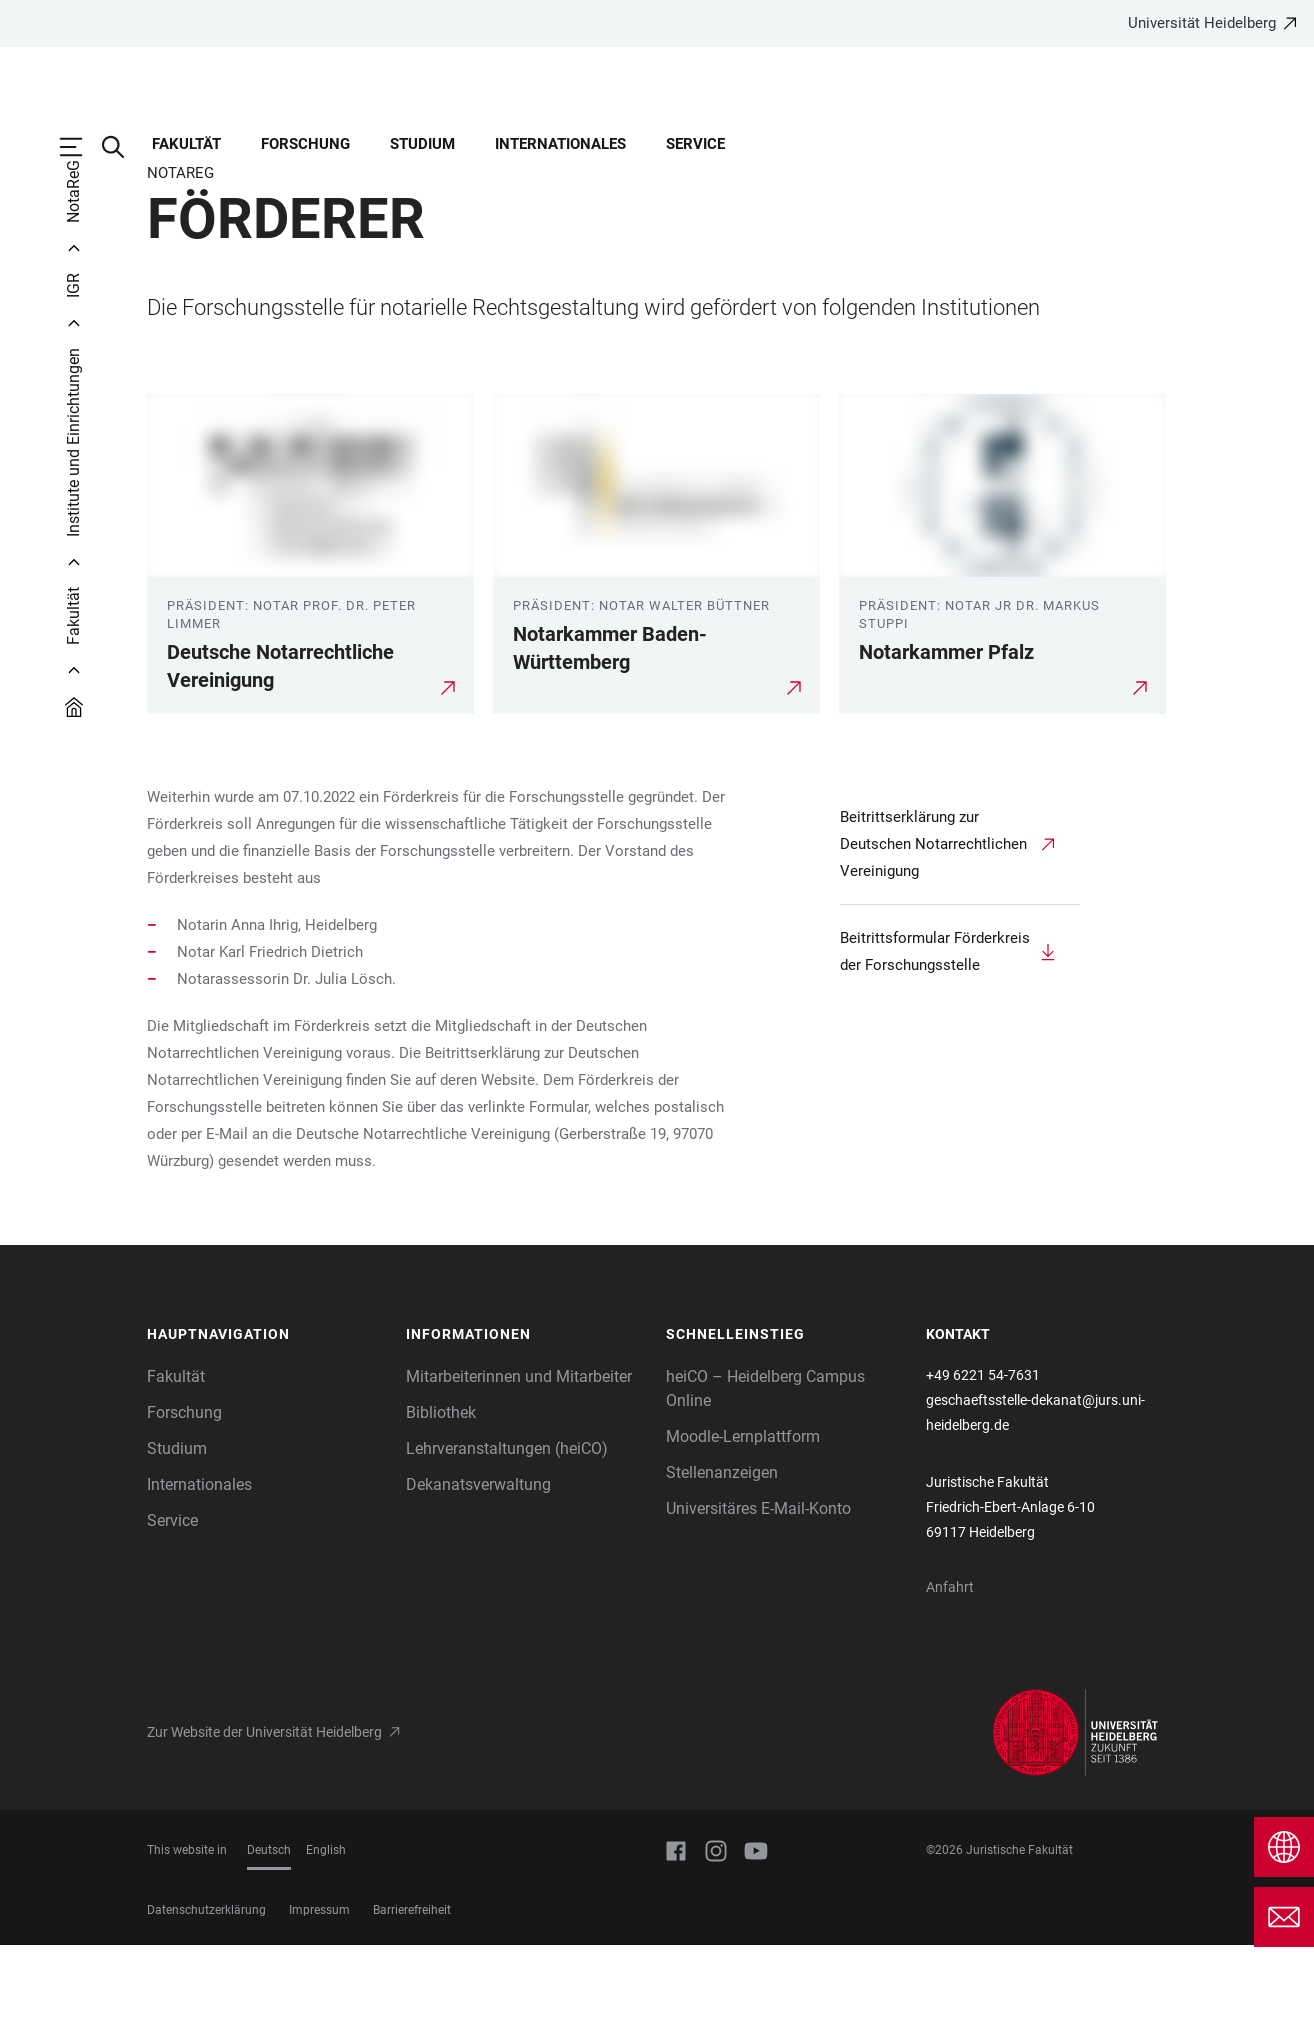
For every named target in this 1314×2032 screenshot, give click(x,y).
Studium (422, 144)
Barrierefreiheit (412, 1997)
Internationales (560, 144)
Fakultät (186, 144)
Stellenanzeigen (722, 1559)
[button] (267, 1422)
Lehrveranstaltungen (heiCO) (507, 1535)
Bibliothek (441, 1499)
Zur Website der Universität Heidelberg (264, 1819)
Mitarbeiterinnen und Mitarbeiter (519, 1463)
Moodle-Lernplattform (743, 1523)
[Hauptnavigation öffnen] (81, 147)
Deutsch (269, 1937)
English (326, 1937)
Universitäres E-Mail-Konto (758, 1595)
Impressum (319, 1997)
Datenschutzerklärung (206, 1997)
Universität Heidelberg (1202, 23)
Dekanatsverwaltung (478, 1571)
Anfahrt (950, 1674)
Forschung (305, 144)
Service (695, 144)
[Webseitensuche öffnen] (123, 147)
